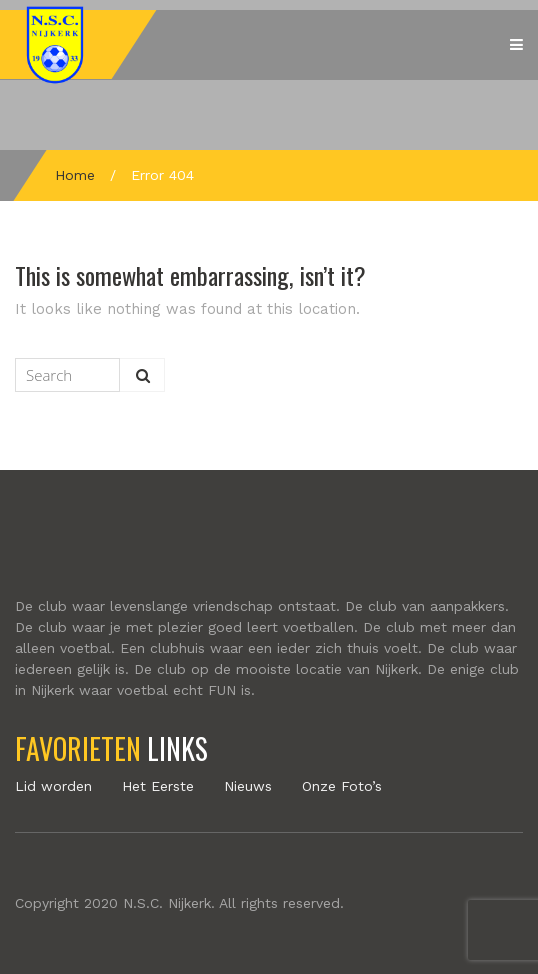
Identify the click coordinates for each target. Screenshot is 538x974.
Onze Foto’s (342, 786)
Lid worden (53, 786)
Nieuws (248, 786)
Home (75, 175)
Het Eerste (158, 786)
